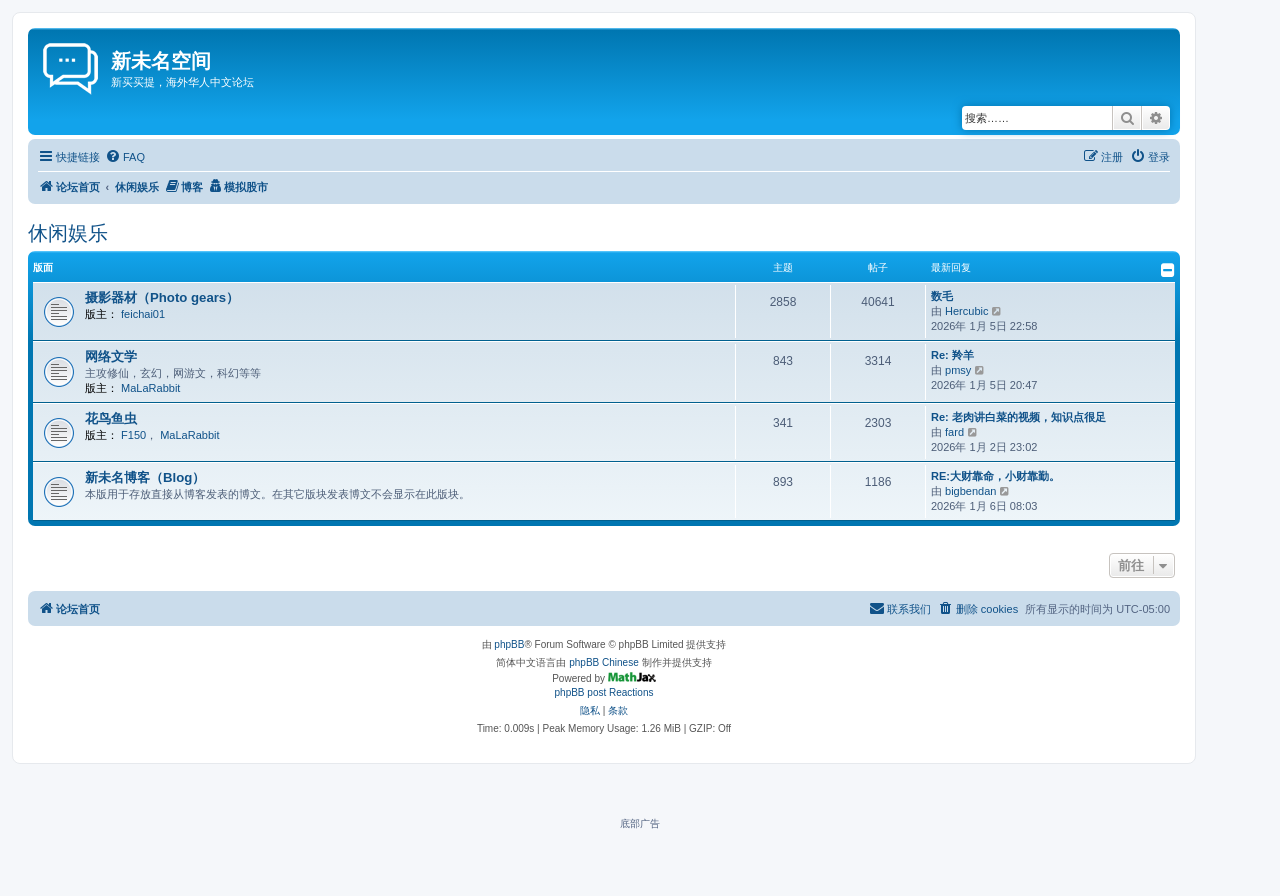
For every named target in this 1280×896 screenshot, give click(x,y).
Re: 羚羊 (952, 355)
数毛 (942, 296)
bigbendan (970, 491)
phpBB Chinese (604, 662)
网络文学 (111, 356)
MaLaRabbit (150, 388)
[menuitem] (125, 157)
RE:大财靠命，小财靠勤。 (995, 476)
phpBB (509, 644)
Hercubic (966, 311)
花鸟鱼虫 (111, 418)
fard (954, 432)
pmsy (958, 370)
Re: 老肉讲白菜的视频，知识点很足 (1018, 417)
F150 (133, 435)
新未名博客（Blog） (145, 477)
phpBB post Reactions (604, 692)
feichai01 (143, 314)
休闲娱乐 (68, 233)
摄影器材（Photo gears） (162, 297)
